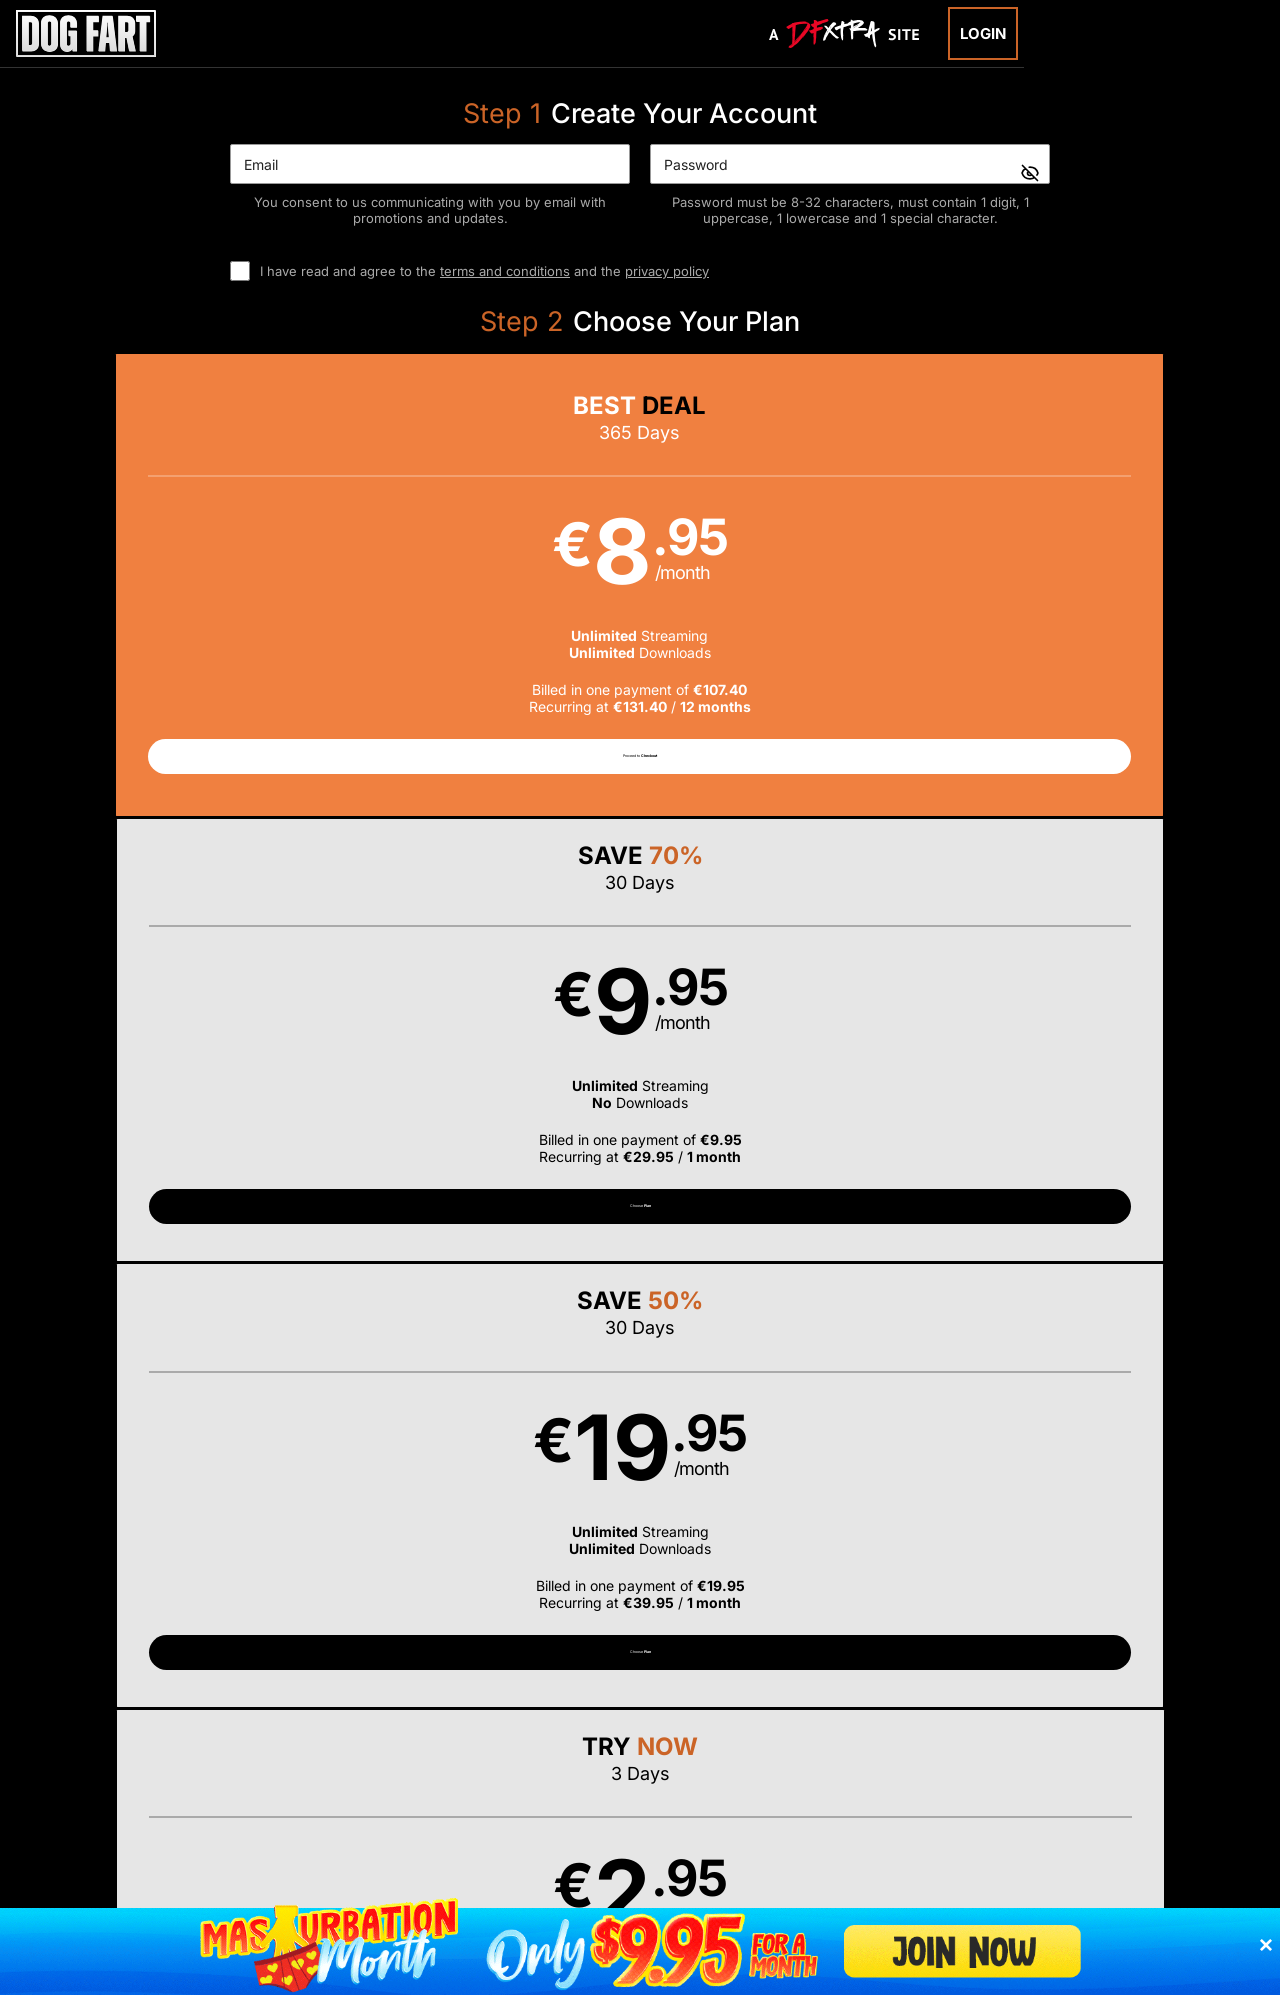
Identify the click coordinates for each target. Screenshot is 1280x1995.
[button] (179, 593)
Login (983, 33)
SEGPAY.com (794, 1766)
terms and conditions (505, 271)
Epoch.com (253, 1766)
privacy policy (667, 271)
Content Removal (1074, 1766)
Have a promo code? (1126, 1084)
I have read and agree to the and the (484, 271)
